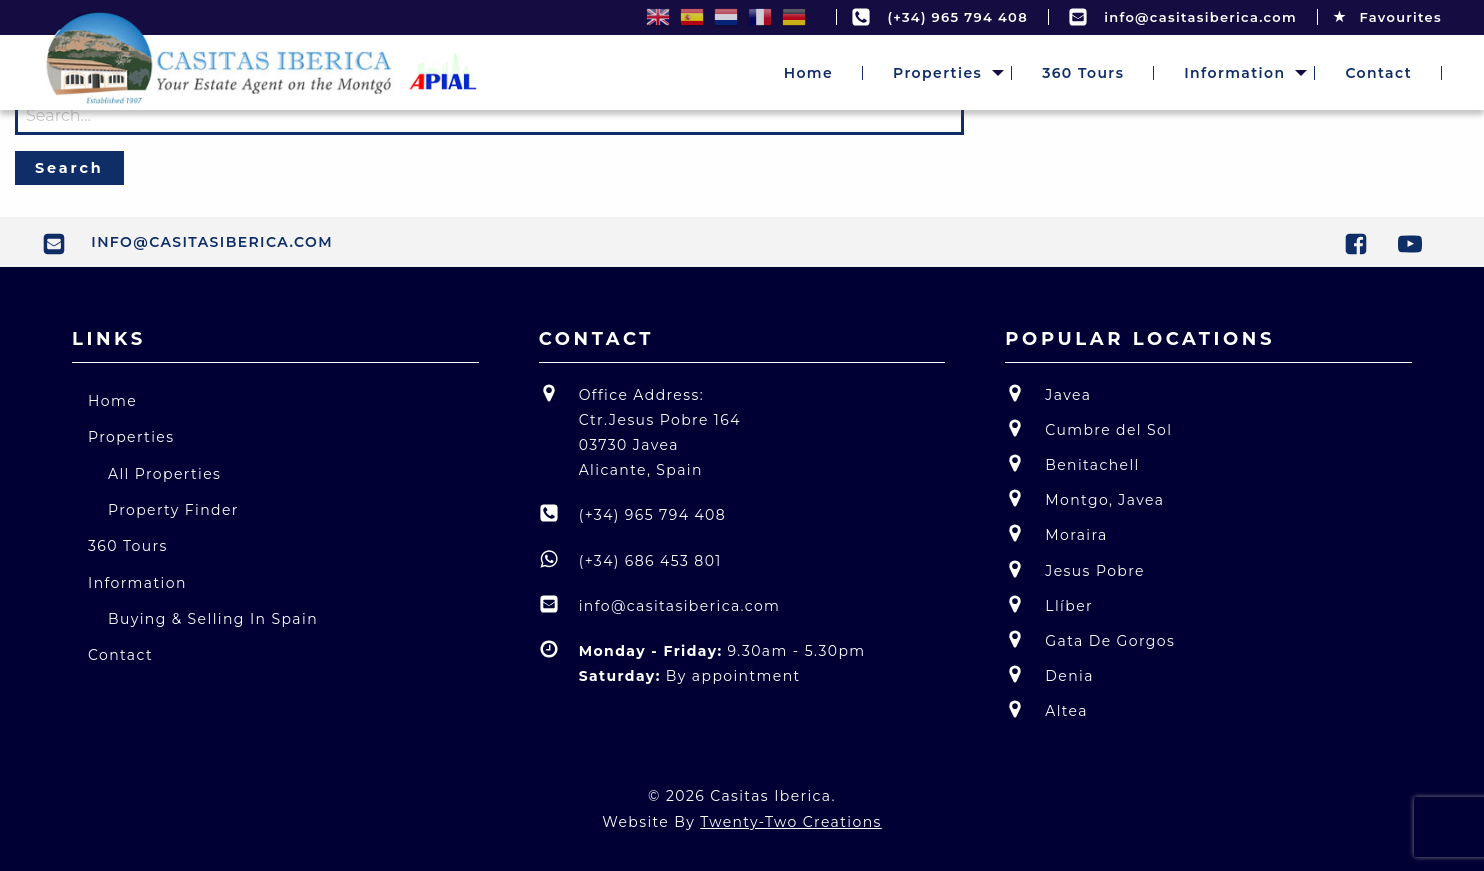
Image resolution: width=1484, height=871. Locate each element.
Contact (1378, 73)
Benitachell (1072, 463)
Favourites (1387, 17)
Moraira (1056, 533)
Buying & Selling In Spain (213, 619)
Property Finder (173, 510)
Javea (1048, 393)
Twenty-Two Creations (791, 822)
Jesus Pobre (1075, 569)
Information (1234, 73)
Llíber (1049, 604)
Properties (937, 73)
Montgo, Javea (1084, 498)
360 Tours (1083, 73)
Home (808, 73)
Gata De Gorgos (1090, 639)
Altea (1046, 709)
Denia (1049, 674)
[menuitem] (808, 73)
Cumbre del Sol (1088, 428)
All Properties (164, 474)
